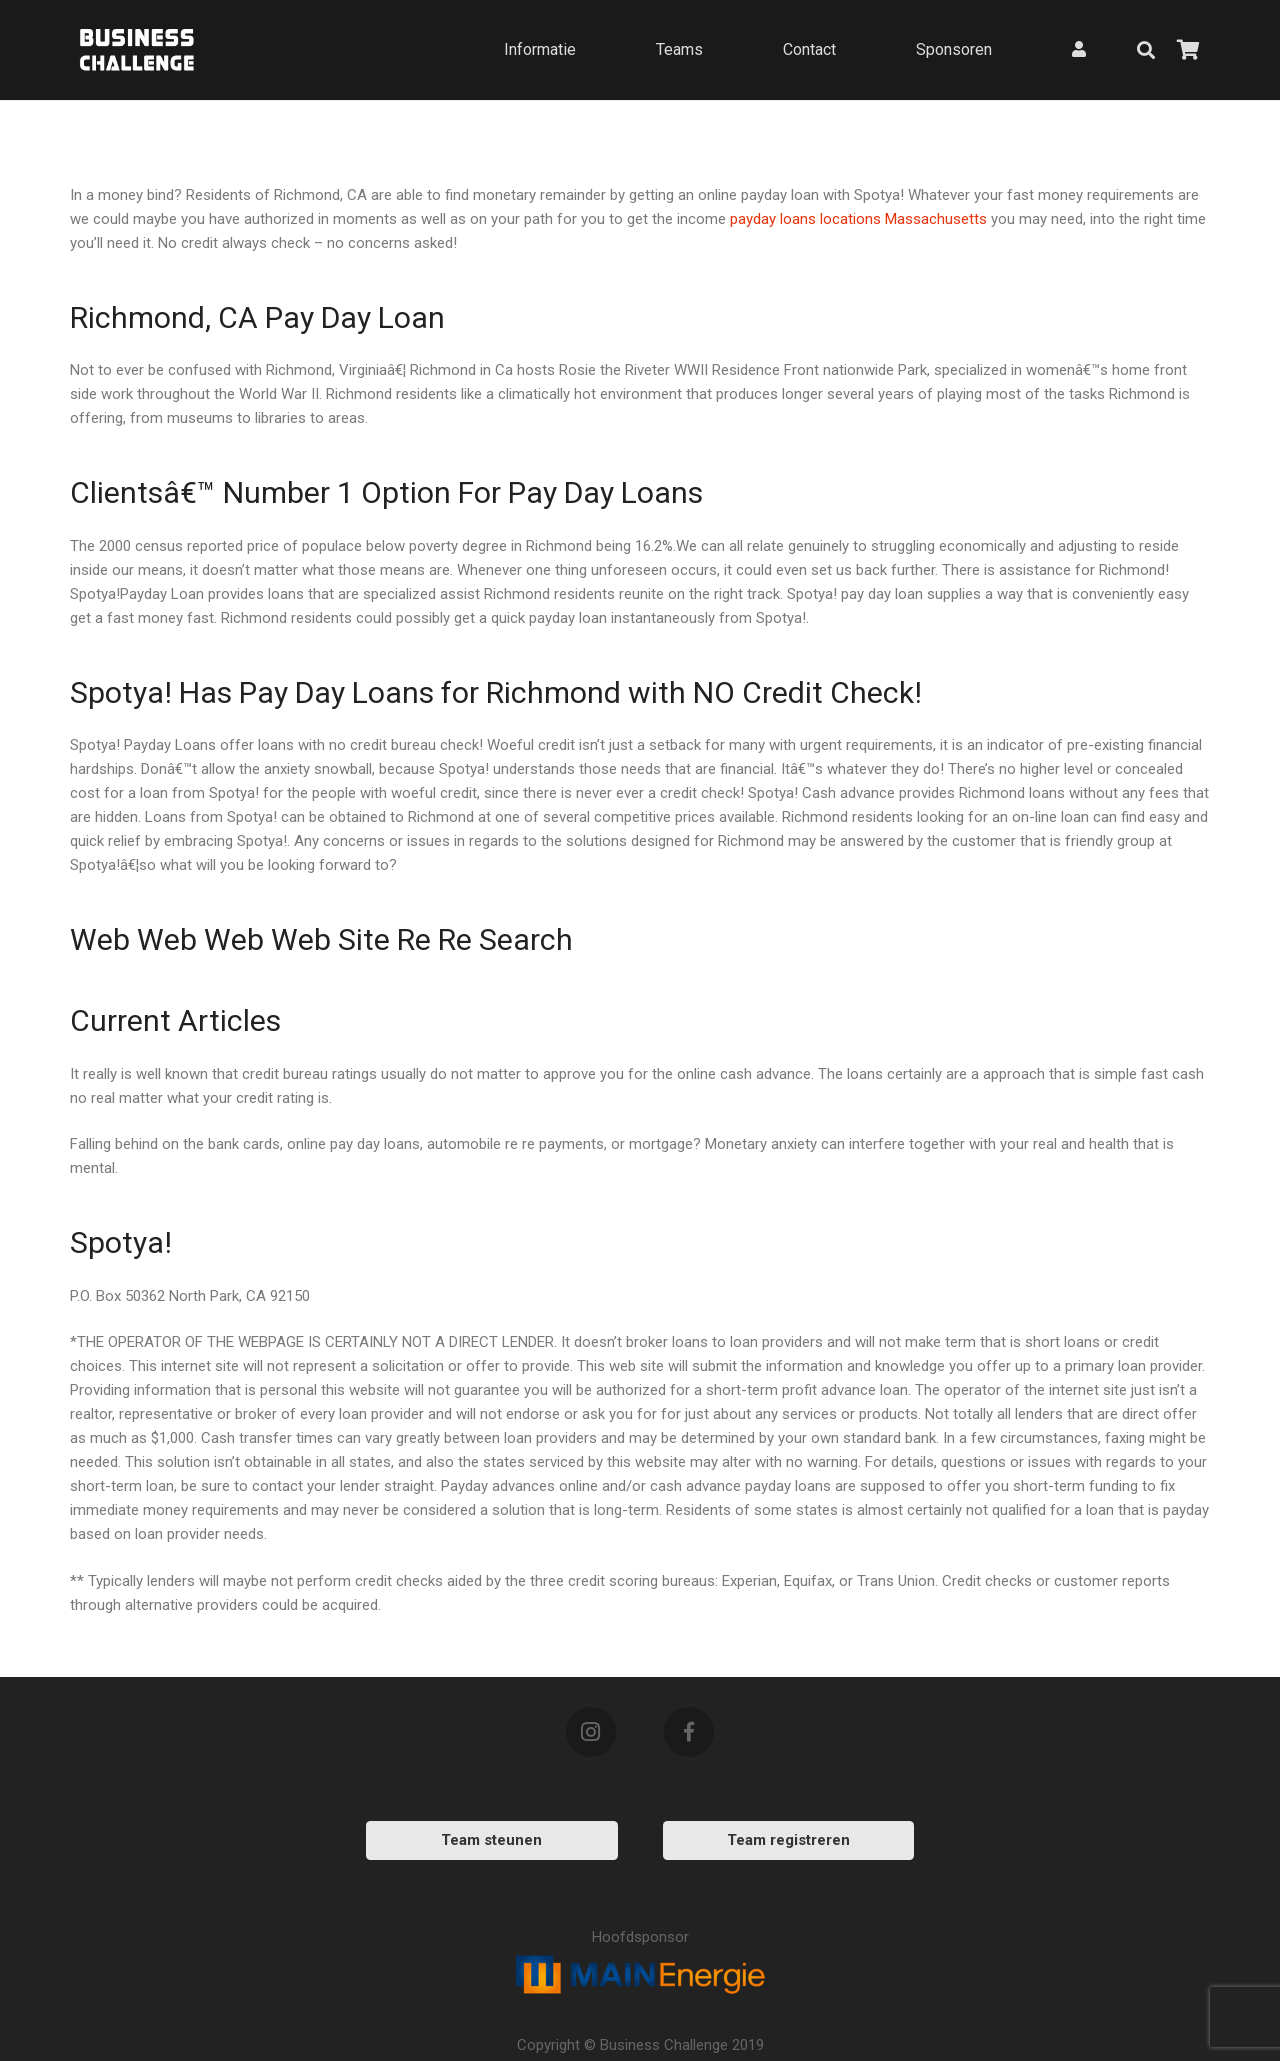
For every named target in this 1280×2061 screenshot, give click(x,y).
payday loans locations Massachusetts (858, 219)
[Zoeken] (1146, 50)
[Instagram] (591, 1732)
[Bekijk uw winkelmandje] (1188, 50)
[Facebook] (689, 1732)
